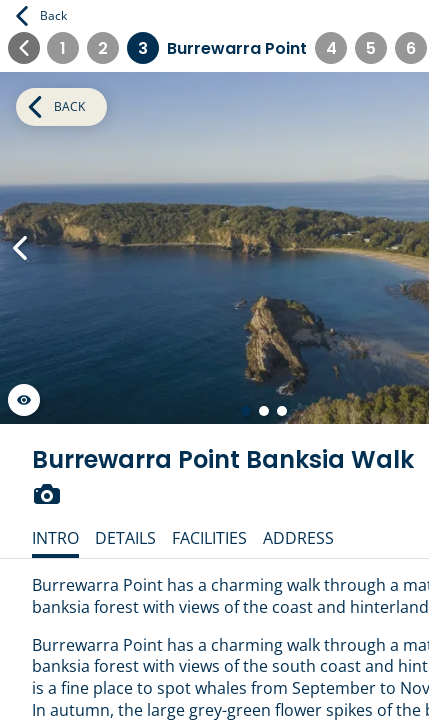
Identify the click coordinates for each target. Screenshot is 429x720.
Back (41, 16)
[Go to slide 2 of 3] (264, 411)
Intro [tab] (55, 538)
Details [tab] (125, 538)
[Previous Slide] (20, 248)
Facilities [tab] (209, 538)
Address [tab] (298, 538)
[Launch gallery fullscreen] (24, 400)
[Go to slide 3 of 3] (282, 411)
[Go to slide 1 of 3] (246, 411)
